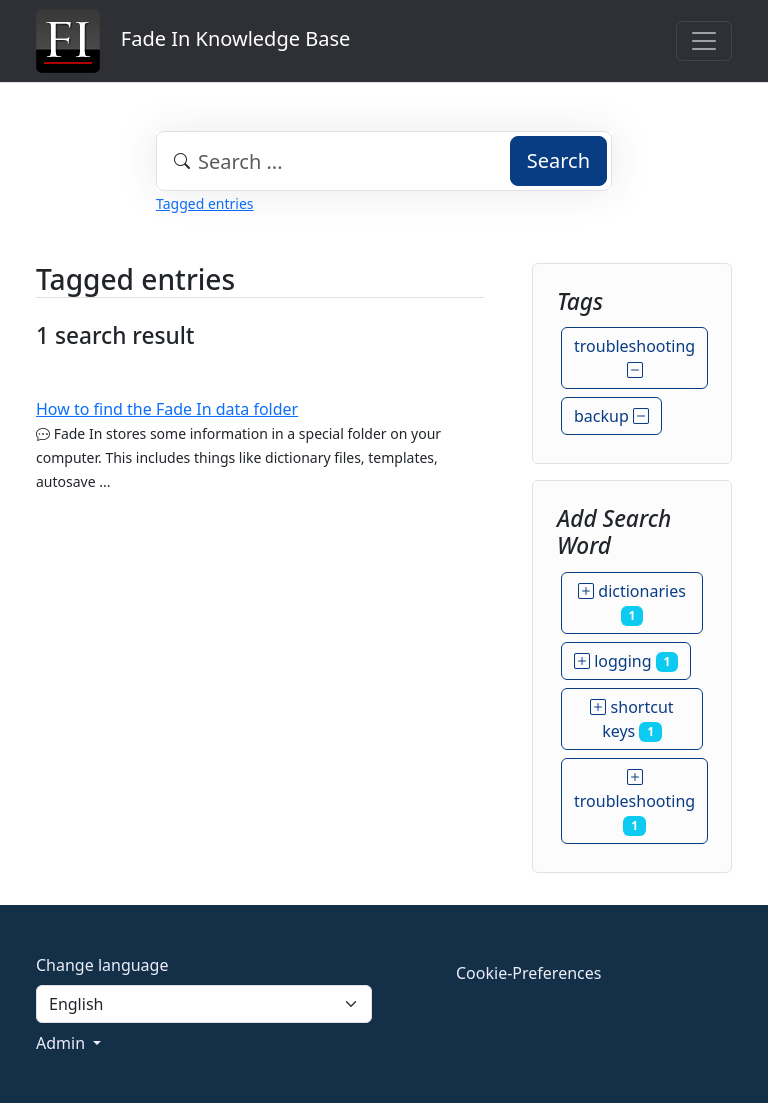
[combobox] (384, 161)
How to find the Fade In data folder (167, 409)
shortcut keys (631, 719)
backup (611, 416)
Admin (62, 1043)
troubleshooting (634, 358)
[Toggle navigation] (704, 41)
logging (626, 661)
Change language (102, 965)
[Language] (204, 1004)
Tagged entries (204, 203)
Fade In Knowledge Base (193, 41)
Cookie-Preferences (528, 973)
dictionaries (632, 603)
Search (558, 160)
